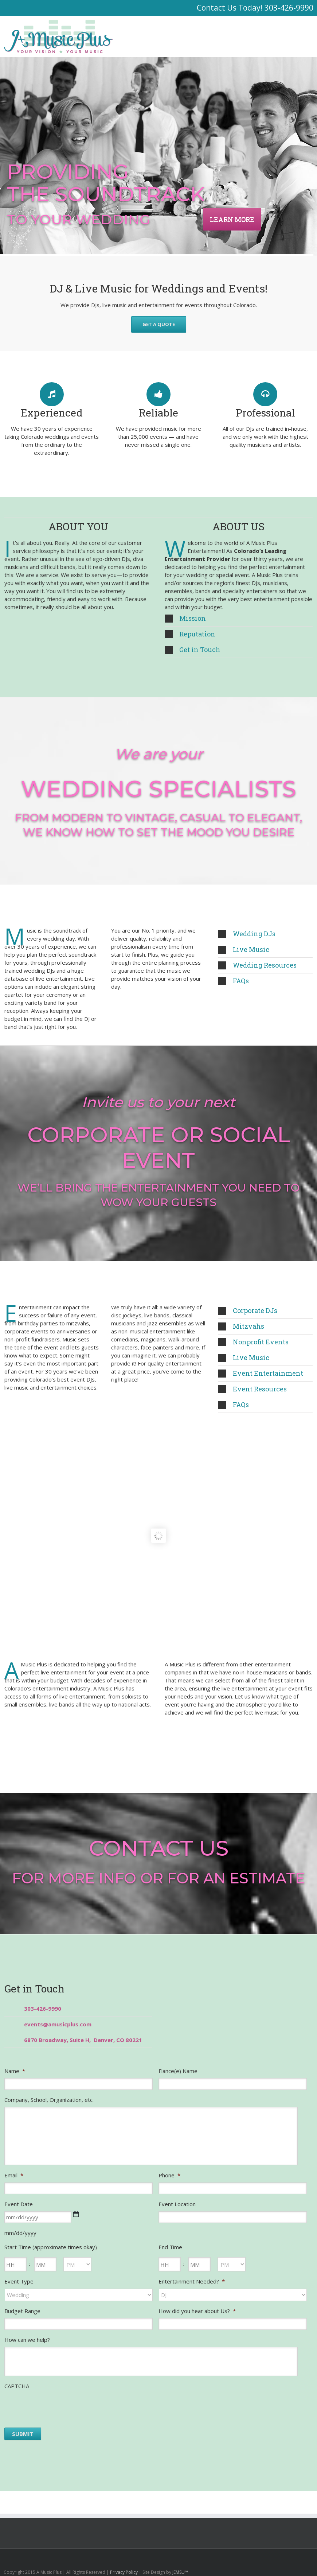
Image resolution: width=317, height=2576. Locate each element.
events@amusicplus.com (57, 2024)
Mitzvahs (241, 1326)
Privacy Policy (124, 2572)
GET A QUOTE (158, 324)
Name (14, 2071)
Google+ (259, 2558)
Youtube (274, 2559)
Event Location (177, 2204)
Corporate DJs (247, 1310)
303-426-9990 (289, 8)
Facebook (311, 2558)
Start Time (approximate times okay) (50, 2247)
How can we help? (27, 2339)
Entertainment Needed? (191, 2281)
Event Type (19, 2281)
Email (13, 2175)
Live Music (243, 949)
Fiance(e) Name (177, 2071)
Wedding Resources (257, 965)
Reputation (190, 634)
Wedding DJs (246, 933)
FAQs (233, 980)
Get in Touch (192, 649)
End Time (170, 2247)
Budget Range (22, 2310)
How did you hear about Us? (197, 2310)
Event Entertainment (260, 1373)
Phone (169, 2175)
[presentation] (59, 2407)
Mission (185, 618)
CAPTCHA (16, 2386)
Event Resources (252, 1388)
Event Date (18, 2204)
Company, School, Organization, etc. (49, 2099)
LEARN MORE (232, 219)
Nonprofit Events (253, 1341)
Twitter (300, 2558)
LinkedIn (288, 2557)
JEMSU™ (180, 2572)
